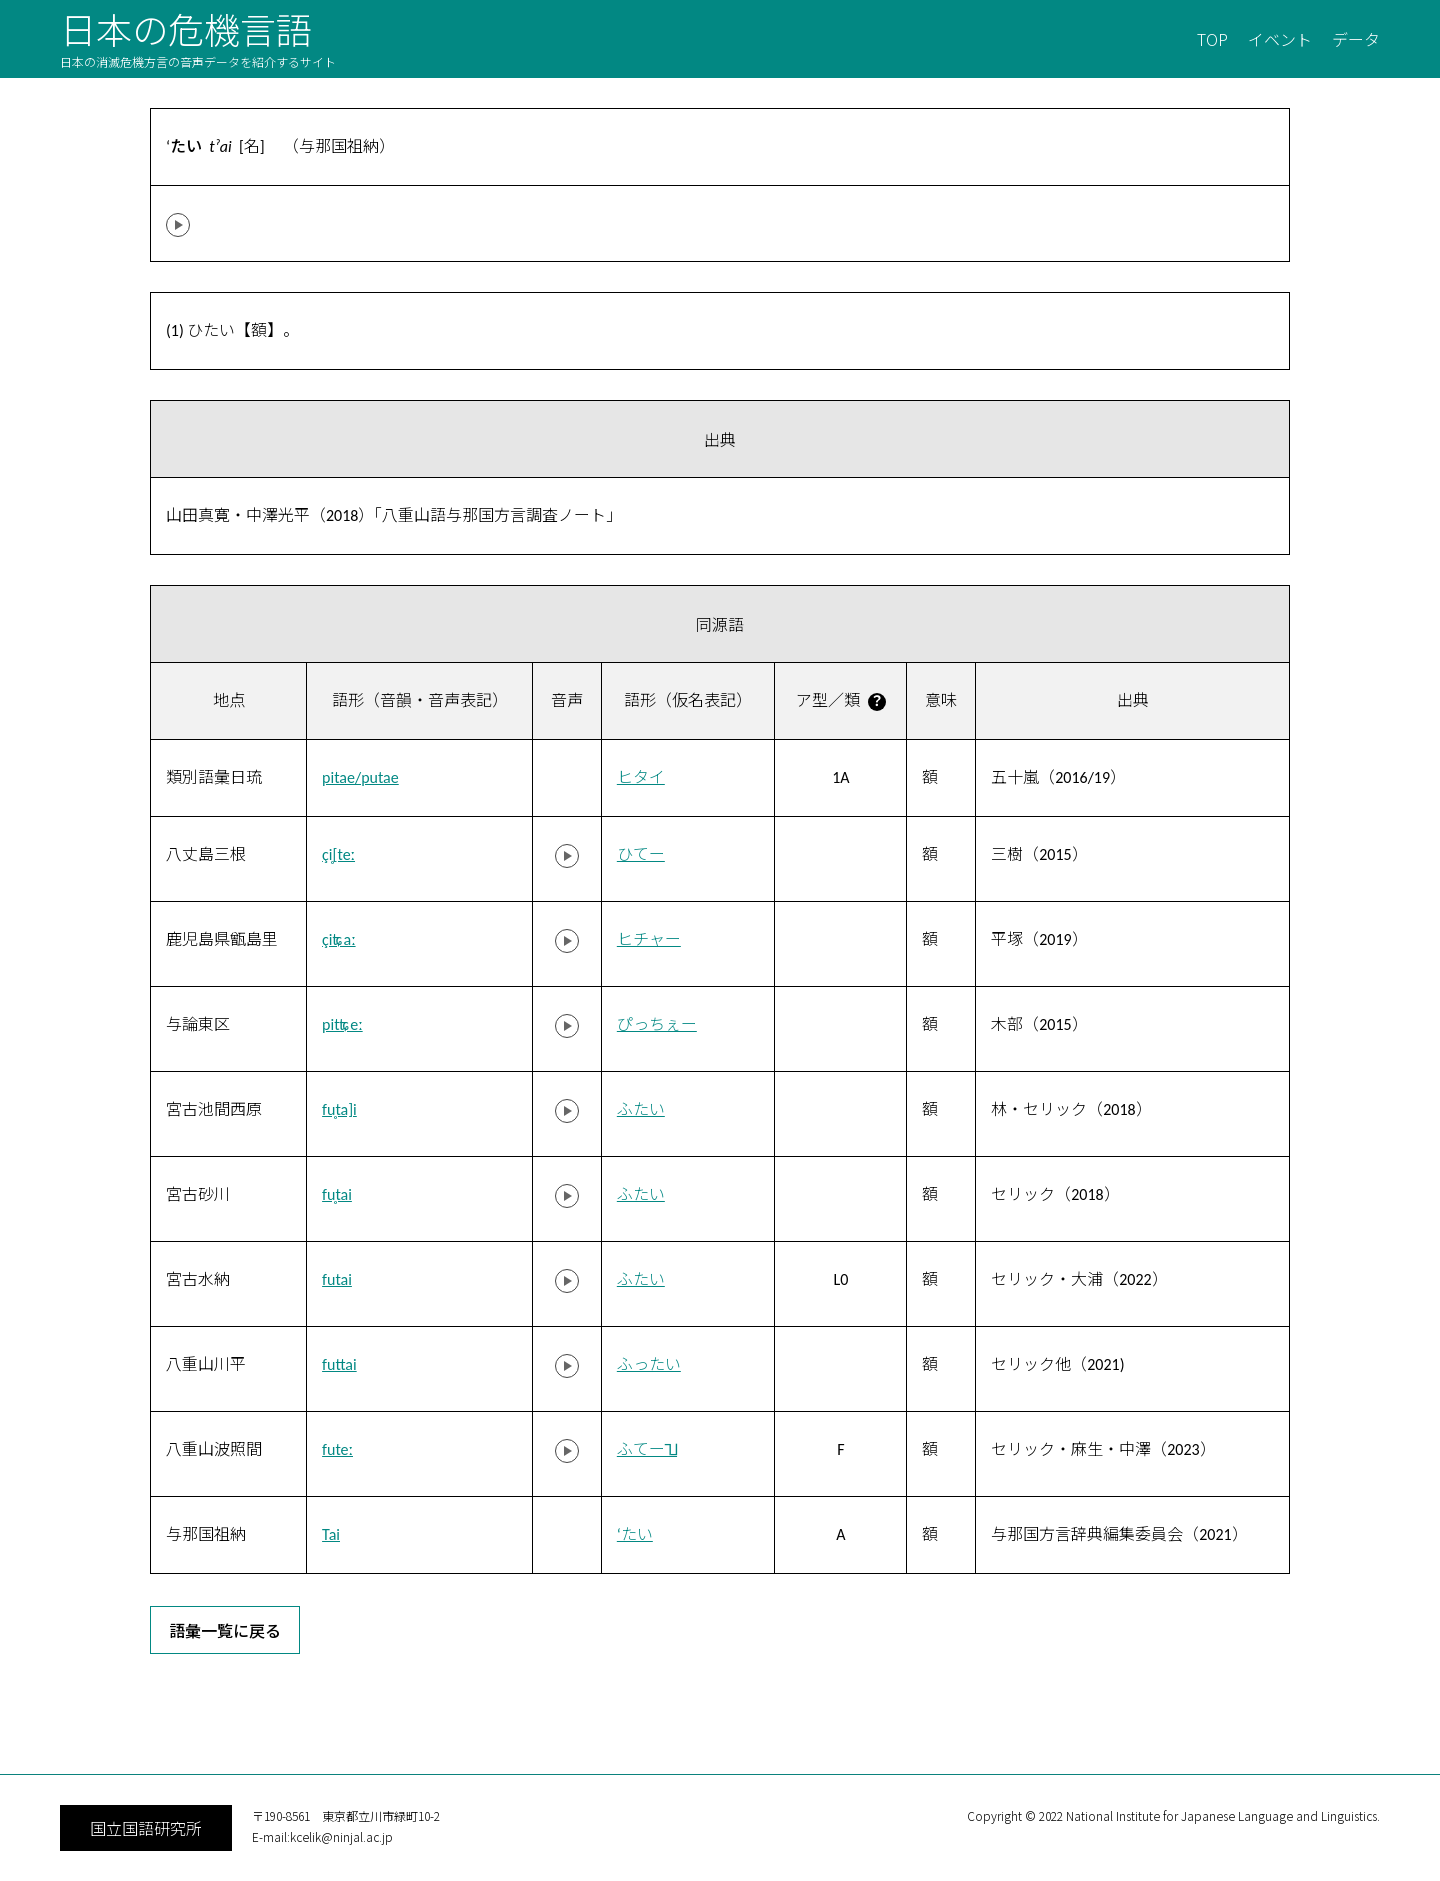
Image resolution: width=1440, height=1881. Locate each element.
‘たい (635, 1534)
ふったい (649, 1364)
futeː (337, 1449)
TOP (1212, 39)
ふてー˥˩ (647, 1449)
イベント (1280, 39)
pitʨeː (342, 1024)
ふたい (641, 1109)
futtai (339, 1364)
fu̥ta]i (339, 1109)
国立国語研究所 (146, 1828)
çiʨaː (339, 939)
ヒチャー (649, 939)
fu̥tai (337, 1194)
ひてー (641, 854)
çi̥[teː (338, 854)
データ (1356, 39)
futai (337, 1279)
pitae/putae (360, 777)
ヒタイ (641, 777)
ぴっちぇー (657, 1024)
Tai (331, 1534)
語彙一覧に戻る (225, 1630)
